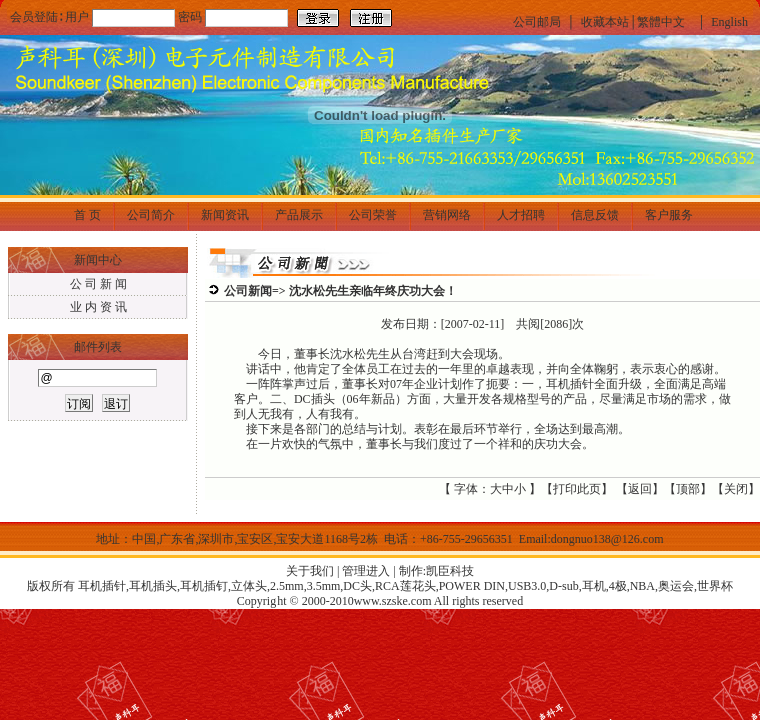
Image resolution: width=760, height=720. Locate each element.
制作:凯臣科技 (436, 571)
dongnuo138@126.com (607, 539)
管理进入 (366, 571)
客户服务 (669, 215)
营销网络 (447, 215)
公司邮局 (537, 22)
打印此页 (577, 489)
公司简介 (151, 215)
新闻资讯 (225, 215)
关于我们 (310, 571)
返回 (640, 489)
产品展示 (299, 215)
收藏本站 (605, 22)
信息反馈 (595, 215)
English (729, 22)
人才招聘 (521, 215)
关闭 (736, 489)
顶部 (688, 489)
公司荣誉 (373, 215)
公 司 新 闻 (98, 284)
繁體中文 (661, 22)
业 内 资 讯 (98, 307)
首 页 (87, 215)
